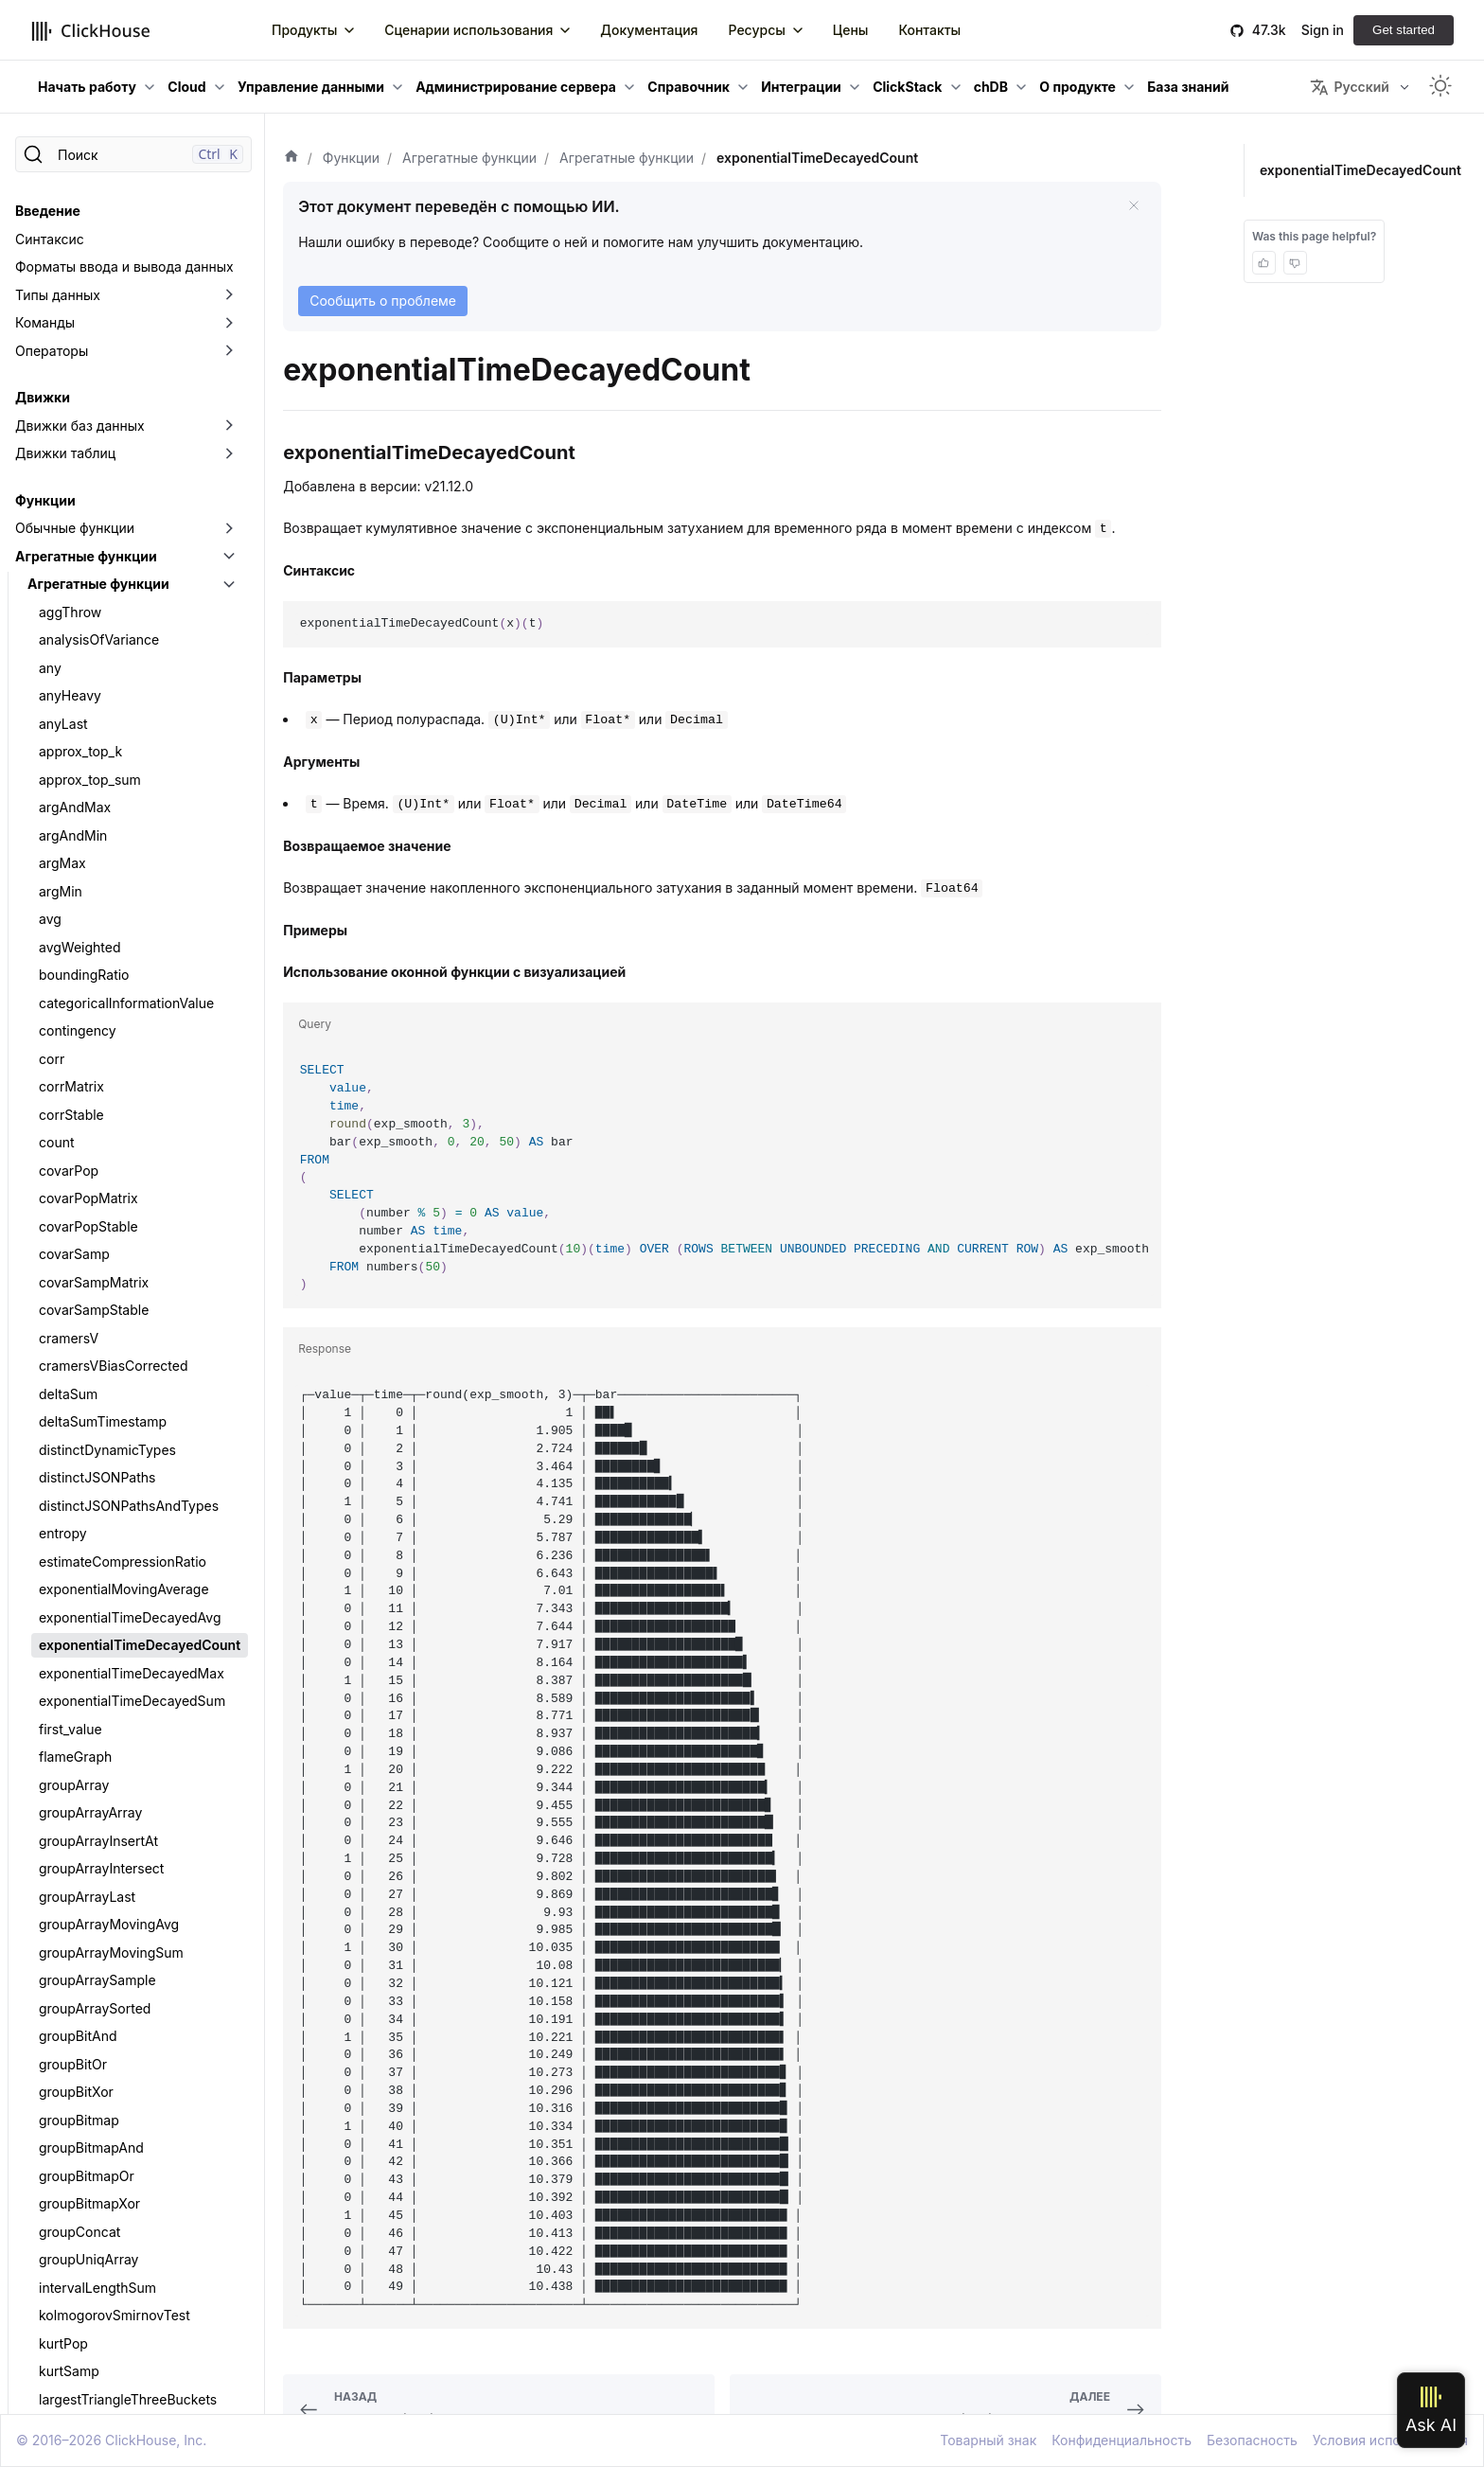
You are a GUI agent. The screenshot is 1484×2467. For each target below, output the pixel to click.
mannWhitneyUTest (100, 1434)
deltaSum (68, 372)
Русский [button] (1349, 87)
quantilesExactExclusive (113, 2216)
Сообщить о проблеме (382, 301)
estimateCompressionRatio (122, 540)
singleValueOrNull (94, 2383)
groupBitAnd (78, 1014)
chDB (991, 87)
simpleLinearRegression (113, 2355)
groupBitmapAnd (91, 1126)
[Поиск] (133, 154)
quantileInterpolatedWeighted (131, 2020)
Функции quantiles (97, 2187)
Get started (1403, 30)
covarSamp (74, 232)
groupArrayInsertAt (98, 819)
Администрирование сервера (515, 87)
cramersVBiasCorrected (113, 344)
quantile (64, 1685)
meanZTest (74, 1573)
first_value (70, 708)
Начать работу (87, 87)
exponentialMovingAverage (124, 567)
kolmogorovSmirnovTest (114, 1294)
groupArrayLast (87, 875)
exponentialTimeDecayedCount (139, 623)
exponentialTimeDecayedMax (131, 652)
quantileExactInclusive (108, 1880)
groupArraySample (97, 958)
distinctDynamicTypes (107, 428)
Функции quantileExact (111, 1796)
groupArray (74, 763)
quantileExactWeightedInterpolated (143, 1964)
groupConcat (79, 1210)
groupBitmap (79, 1099)
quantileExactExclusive (110, 1825)
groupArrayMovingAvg (109, 903)
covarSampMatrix (94, 261)
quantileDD (73, 1740)
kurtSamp (69, 1349)
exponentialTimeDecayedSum (132, 679)
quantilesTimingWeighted (117, 2299)
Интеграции (801, 87)
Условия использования (1390, 2440)
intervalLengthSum (97, 1266)
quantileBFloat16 (90, 1713)
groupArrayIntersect (101, 847)
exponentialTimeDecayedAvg (130, 596)
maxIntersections (92, 1490)
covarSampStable (94, 288)
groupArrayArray (90, 791)
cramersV (68, 317)
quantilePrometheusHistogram (133, 2048)
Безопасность (1252, 2440)
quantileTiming (84, 2131)
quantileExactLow (94, 1908)
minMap (64, 1657)
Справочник (688, 87)
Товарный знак (988, 2440)
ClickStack (907, 87)
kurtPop (63, 1322)
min (50, 1629)
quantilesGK (77, 2271)
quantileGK (73, 1992)
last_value (69, 1405)
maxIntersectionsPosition (117, 1517)
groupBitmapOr (86, 1154)
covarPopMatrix (88, 177)
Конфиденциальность (1121, 2440)
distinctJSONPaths (97, 456)
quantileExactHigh (95, 1852)
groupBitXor (76, 1070)
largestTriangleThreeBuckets (128, 1378)
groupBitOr (73, 1043)
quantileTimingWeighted (114, 2160)
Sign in (1322, 30)
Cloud (186, 87)
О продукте (1077, 87)
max (52, 1461)
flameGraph (75, 735)
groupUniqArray (88, 1238)
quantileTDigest (87, 2076)
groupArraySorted (94, 987)
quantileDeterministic (105, 1769)
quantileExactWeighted (111, 1936)
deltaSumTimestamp (103, 400)
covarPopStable (88, 205)
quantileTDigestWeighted (117, 2104)
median (62, 1601)
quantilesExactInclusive (112, 2243)
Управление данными (311, 87)
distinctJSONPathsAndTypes (129, 484)
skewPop (67, 2411)
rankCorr (66, 2327)
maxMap (66, 1545)
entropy (63, 512)
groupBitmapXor (89, 1182)
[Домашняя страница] (291, 158)
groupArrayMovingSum (111, 931)
